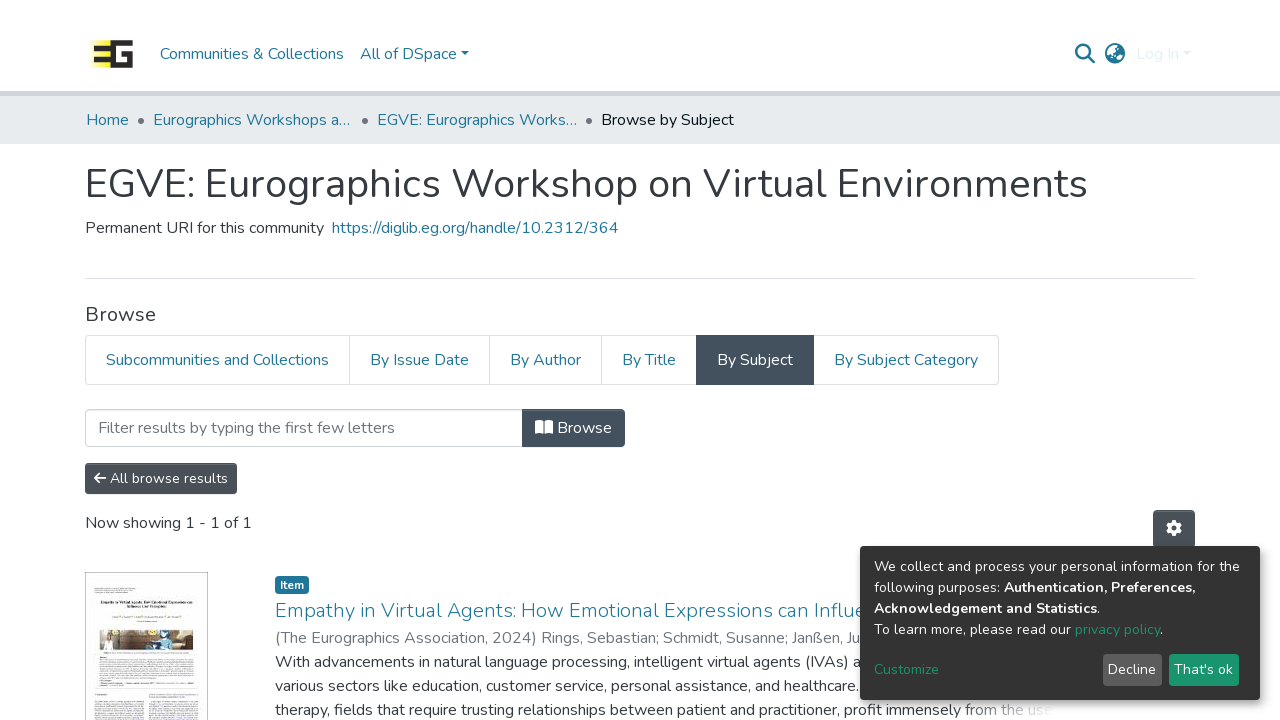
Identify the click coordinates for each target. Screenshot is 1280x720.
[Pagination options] (1174, 529)
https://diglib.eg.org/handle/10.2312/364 (475, 228)
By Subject (755, 360)
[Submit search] (1085, 54)
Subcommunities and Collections (217, 360)
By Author (545, 360)
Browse (573, 428)
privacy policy (1117, 629)
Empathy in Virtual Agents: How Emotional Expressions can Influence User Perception (661, 610)
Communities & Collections (252, 54)
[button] (1115, 54)
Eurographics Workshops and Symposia (253, 120)
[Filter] (304, 428)
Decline (1132, 669)
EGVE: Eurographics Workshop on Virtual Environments (477, 120)
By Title (649, 360)
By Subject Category (906, 360)
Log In (1157, 54)
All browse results (161, 478)
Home (107, 120)
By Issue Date (419, 360)
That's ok (1203, 669)
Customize (906, 669)
